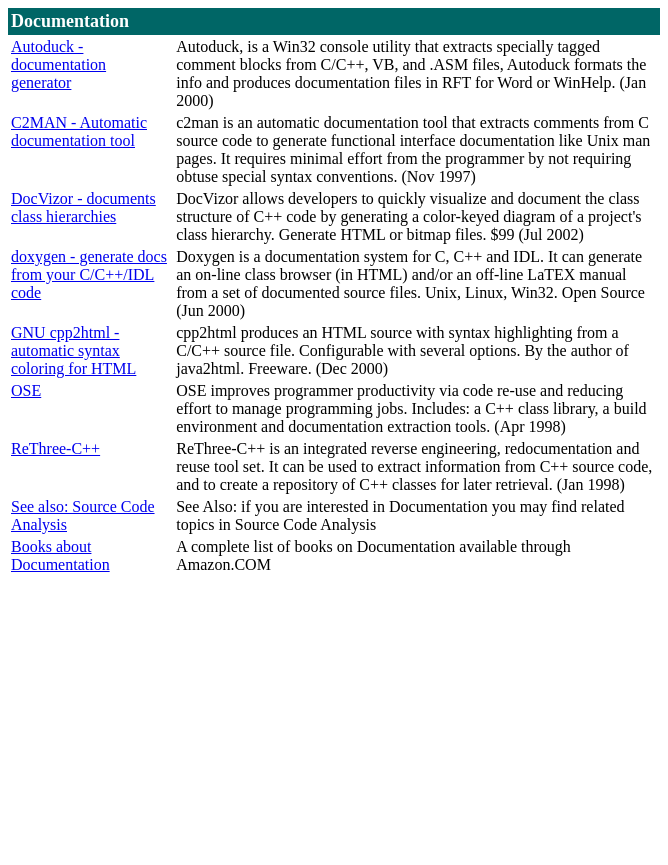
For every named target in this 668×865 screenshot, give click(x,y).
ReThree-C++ (55, 448)
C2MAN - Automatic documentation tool (79, 131)
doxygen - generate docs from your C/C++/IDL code (89, 274)
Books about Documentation (60, 555)
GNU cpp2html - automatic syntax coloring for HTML (73, 350)
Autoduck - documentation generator (58, 64)
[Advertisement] (338, 717)
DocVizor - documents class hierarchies (83, 207)
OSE (26, 390)
